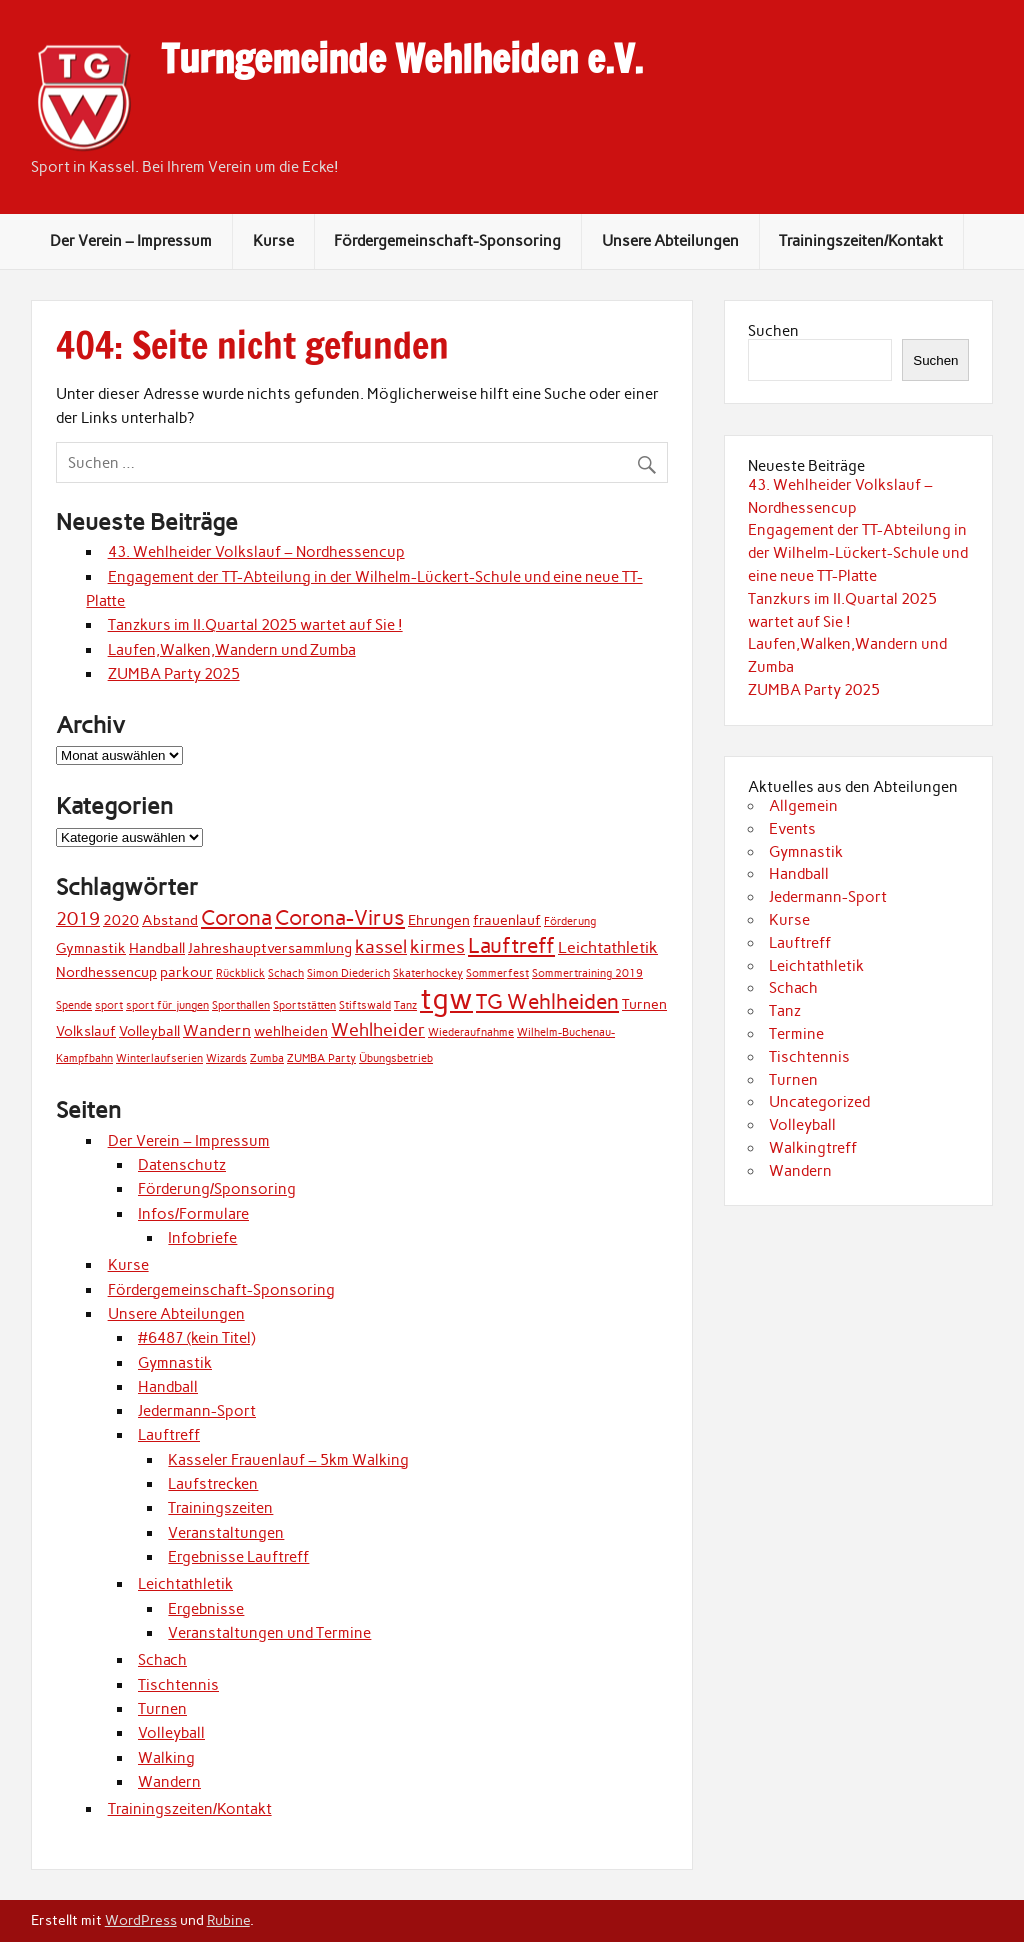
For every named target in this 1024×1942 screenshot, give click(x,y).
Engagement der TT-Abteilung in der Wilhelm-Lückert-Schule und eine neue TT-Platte (858, 553)
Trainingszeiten (220, 1508)
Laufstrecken (213, 1484)
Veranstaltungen (226, 1533)
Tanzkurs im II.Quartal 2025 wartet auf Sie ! (255, 625)
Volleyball (171, 1733)
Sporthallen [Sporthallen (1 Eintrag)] (241, 1005)
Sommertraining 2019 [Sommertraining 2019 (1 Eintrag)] (587, 973)
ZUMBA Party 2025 (174, 674)
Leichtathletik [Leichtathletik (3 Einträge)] (608, 947)
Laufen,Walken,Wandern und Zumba (232, 650)
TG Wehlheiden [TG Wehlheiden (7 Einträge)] (547, 1001)
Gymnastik (175, 1363)
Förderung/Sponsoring (217, 1189)
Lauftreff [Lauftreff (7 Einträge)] (511, 945)
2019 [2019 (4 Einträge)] (78, 918)
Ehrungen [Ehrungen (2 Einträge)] (439, 920)
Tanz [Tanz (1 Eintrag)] (405, 1005)
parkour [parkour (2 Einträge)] (186, 972)
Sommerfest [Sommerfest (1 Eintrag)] (497, 973)
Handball (168, 1387)
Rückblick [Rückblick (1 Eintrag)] (240, 973)
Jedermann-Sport (197, 1411)
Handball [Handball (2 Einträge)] (157, 948)
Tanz (785, 1011)
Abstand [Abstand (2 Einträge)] (170, 920)
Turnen (162, 1709)
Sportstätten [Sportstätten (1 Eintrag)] (304, 1005)
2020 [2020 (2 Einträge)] (121, 920)
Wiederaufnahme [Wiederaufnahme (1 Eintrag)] (471, 1032)
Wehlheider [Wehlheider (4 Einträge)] (378, 1029)
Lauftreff (169, 1435)
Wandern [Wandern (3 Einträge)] (217, 1030)
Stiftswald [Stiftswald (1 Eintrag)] (365, 1005)
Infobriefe (202, 1238)
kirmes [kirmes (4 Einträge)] (437, 946)
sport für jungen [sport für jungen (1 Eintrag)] (167, 1005)
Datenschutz (182, 1165)
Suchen (773, 331)
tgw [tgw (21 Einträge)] (446, 998)
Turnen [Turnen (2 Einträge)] (644, 1004)
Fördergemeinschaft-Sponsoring (447, 241)
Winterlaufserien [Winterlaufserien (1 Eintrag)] (159, 1058)
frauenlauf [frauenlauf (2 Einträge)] (507, 920)
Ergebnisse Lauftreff (238, 1557)
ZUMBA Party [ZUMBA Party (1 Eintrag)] (321, 1058)
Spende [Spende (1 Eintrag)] (74, 1005)
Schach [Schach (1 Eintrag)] (286, 973)
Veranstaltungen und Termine (269, 1633)
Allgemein (803, 806)
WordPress (141, 1920)
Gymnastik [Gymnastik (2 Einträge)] (91, 948)
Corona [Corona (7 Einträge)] (236, 917)
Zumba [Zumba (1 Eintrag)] (267, 1058)
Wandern (169, 1782)
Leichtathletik (185, 1584)
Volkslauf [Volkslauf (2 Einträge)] (86, 1031)
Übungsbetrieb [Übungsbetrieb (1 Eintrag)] (396, 1058)
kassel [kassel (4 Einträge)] (381, 946)
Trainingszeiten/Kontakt (861, 241)
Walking (166, 1758)
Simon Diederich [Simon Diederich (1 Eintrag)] (348, 973)
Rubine (228, 1920)
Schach (162, 1660)
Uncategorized (819, 1102)
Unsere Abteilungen (670, 241)
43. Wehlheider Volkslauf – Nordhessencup (256, 552)
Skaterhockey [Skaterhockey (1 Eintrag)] (428, 973)
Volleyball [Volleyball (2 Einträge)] (149, 1031)
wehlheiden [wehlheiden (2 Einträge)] (291, 1031)
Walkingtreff (813, 1148)
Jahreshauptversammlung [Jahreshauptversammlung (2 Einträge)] (270, 948)
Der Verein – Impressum (131, 241)
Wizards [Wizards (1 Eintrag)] (226, 1058)
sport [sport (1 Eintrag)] (109, 1005)
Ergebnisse (206, 1609)
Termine (796, 1034)
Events (792, 829)
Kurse (273, 241)
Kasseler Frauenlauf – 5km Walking (288, 1460)
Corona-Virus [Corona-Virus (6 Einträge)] (340, 917)
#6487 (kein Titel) (196, 1338)
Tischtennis (178, 1685)
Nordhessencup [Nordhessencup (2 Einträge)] (106, 972)
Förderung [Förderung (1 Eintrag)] (570, 921)
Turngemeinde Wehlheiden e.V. (402, 59)
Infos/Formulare (193, 1214)
